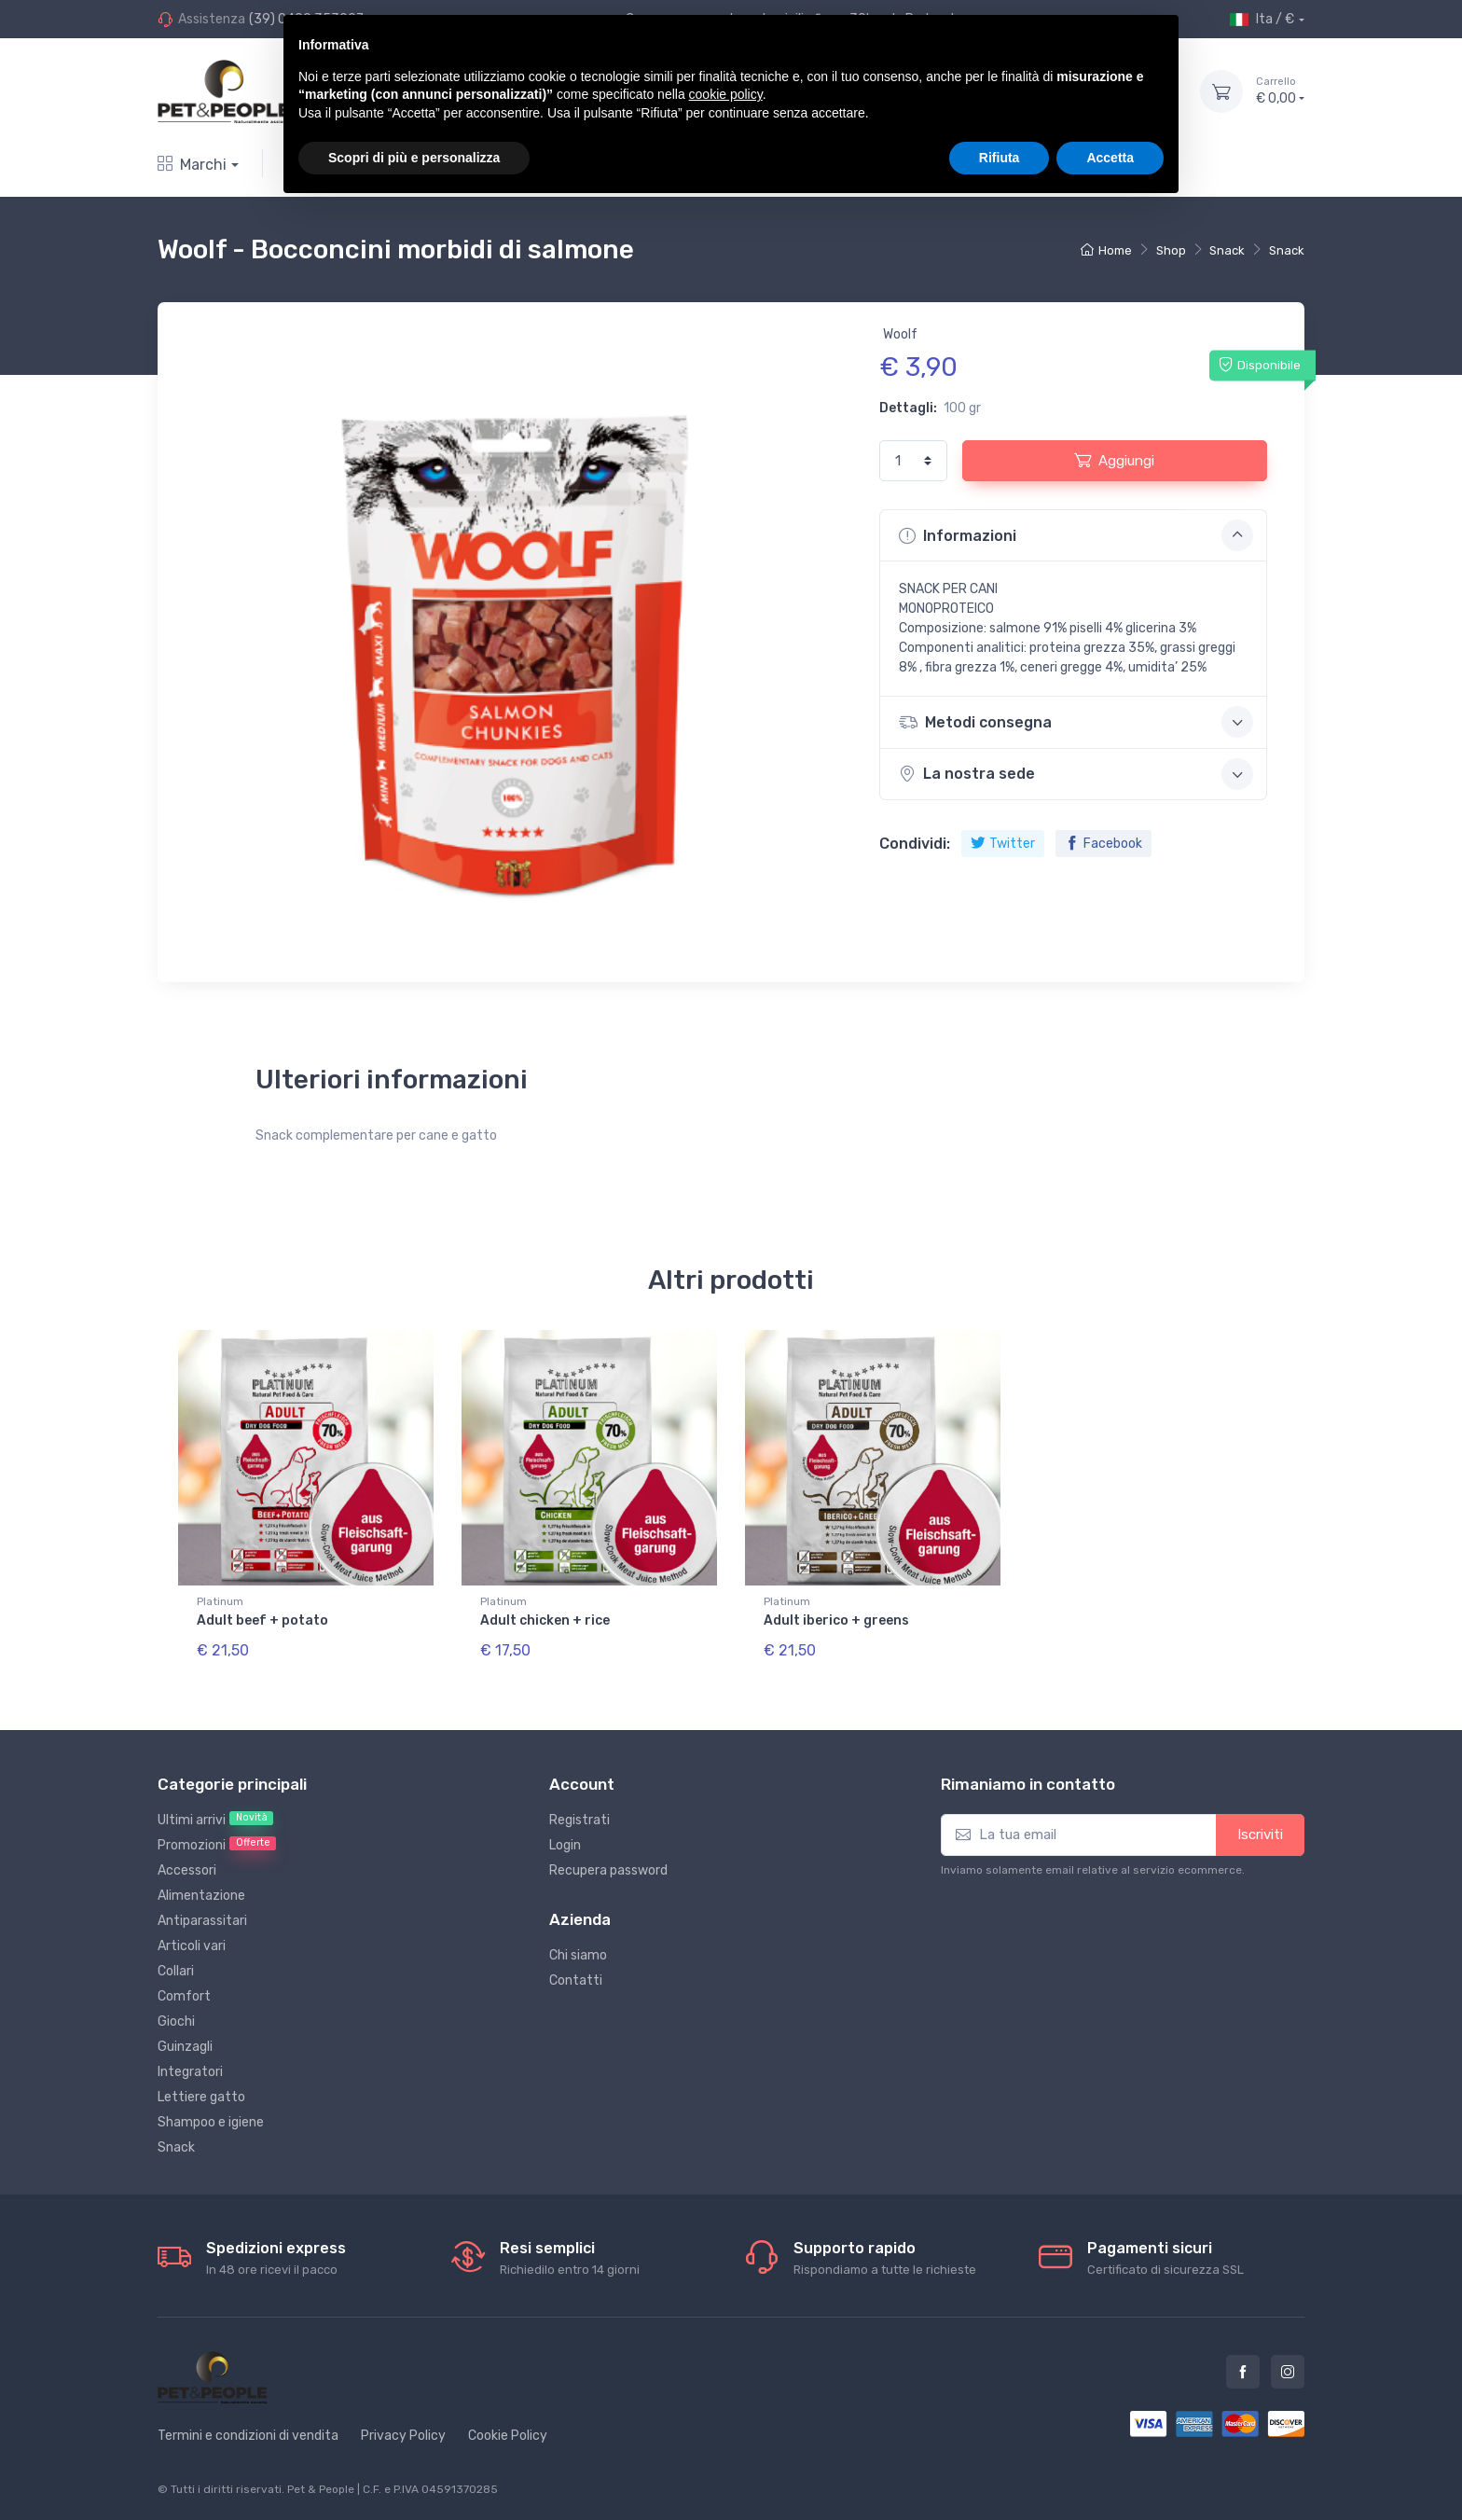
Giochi (176, 2021)
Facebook (1103, 844)
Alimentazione (201, 1896)
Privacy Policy (403, 2436)
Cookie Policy (507, 2436)
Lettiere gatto (201, 2097)
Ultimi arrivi (215, 1819)
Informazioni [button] (1076, 535)
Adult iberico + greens (836, 1620)
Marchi (192, 164)
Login (565, 1845)
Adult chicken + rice (545, 1620)
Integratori (190, 2072)
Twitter (1003, 844)
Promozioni (217, 1844)
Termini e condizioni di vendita (248, 2436)
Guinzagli (185, 2047)
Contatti (575, 1980)
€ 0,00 (1280, 90)
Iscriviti (1260, 1834)
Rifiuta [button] (999, 157)
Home (1106, 250)
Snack (1227, 250)
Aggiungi (1114, 459)
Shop (1171, 250)
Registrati (579, 1820)
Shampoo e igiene (211, 2122)
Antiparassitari (202, 1921)
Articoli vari (192, 1946)
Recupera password (608, 1870)
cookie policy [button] (726, 94)
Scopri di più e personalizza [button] (414, 157)
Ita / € (1262, 19)
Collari (176, 1971)
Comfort (184, 1996)
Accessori (187, 1870)
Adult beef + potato (262, 1620)
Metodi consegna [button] (1076, 722)
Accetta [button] (1110, 157)
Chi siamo (578, 1955)
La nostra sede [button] (1076, 774)
